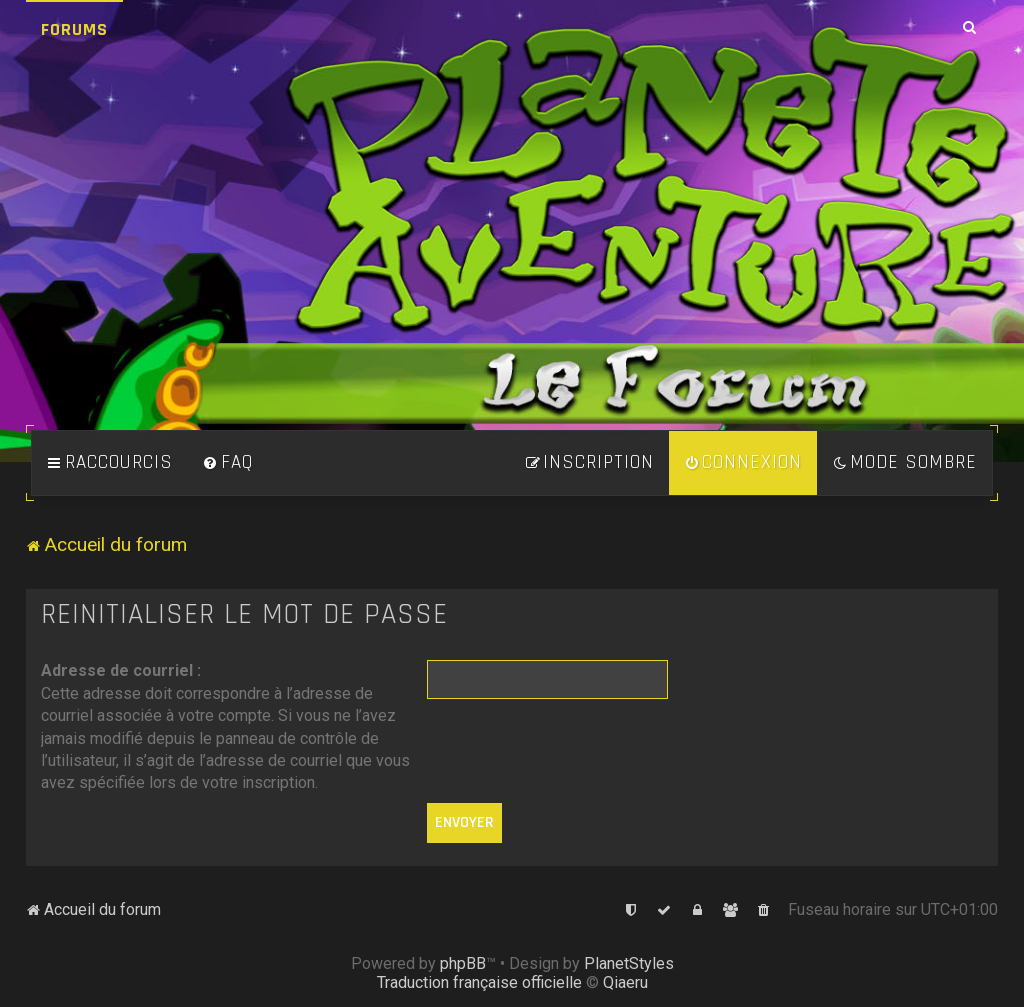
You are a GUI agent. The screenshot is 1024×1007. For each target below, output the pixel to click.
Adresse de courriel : (121, 670)
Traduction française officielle (479, 982)
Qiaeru (625, 982)
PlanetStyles (629, 963)
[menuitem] (228, 463)
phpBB (463, 963)
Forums (74, 29)
